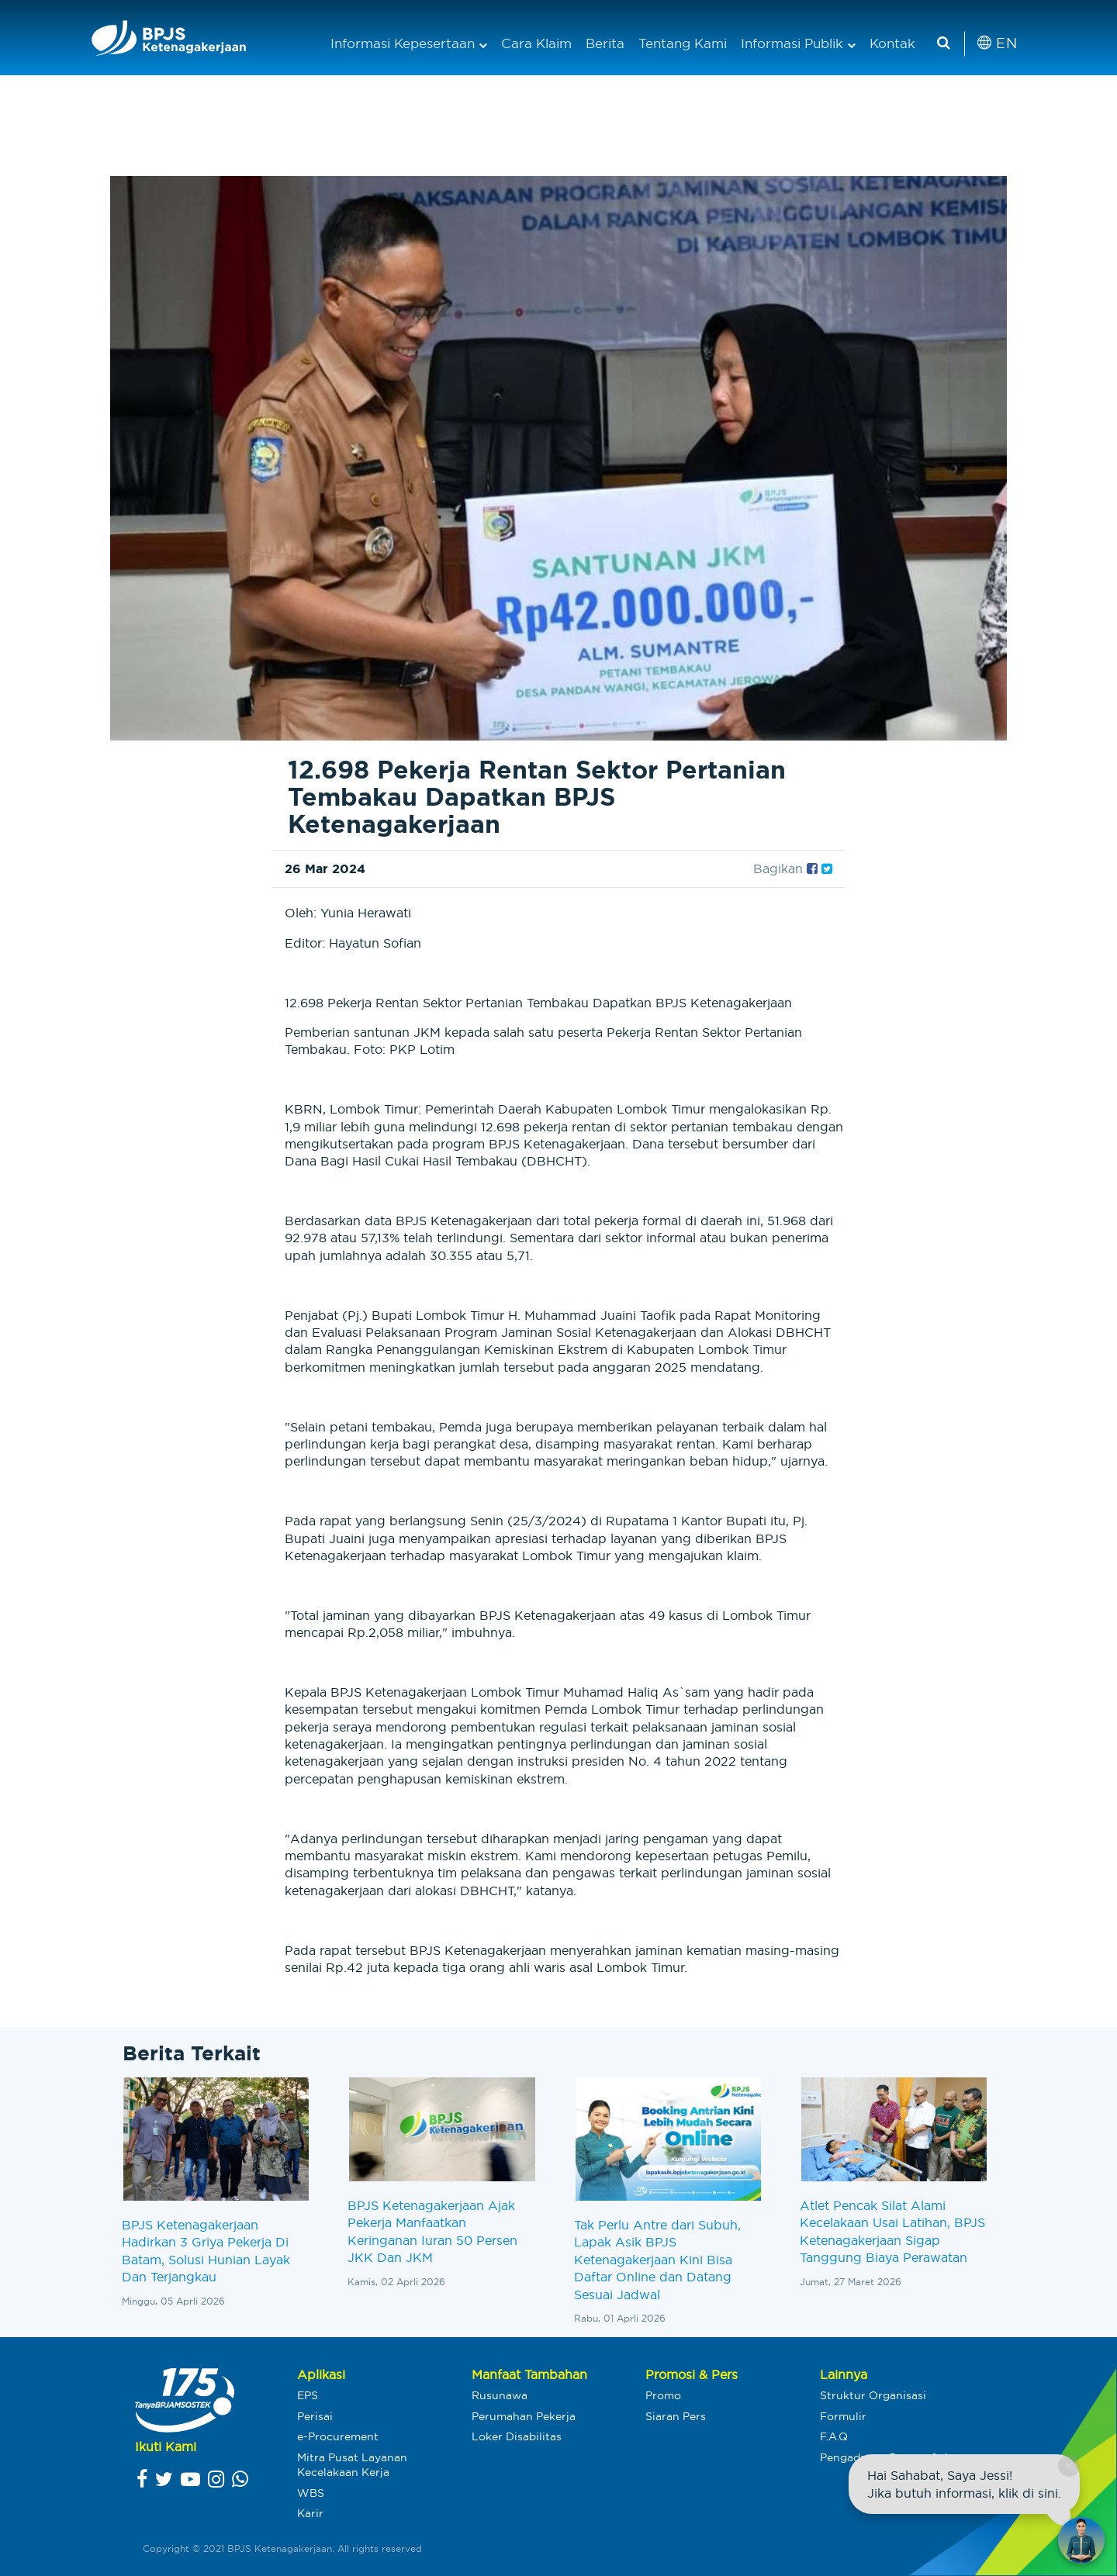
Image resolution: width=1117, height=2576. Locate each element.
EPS (307, 2395)
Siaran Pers (675, 2416)
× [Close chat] (1068, 2465)
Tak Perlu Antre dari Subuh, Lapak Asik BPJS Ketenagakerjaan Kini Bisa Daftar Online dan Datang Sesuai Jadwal (657, 2259)
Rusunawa (499, 2395)
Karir (310, 2513)
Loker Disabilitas (517, 2436)
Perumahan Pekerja (524, 2416)
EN (997, 43)
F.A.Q (834, 2436)
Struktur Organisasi (873, 2395)
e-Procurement (338, 2436)
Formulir (843, 2416)
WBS (310, 2493)
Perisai (315, 2416)
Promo (663, 2395)
